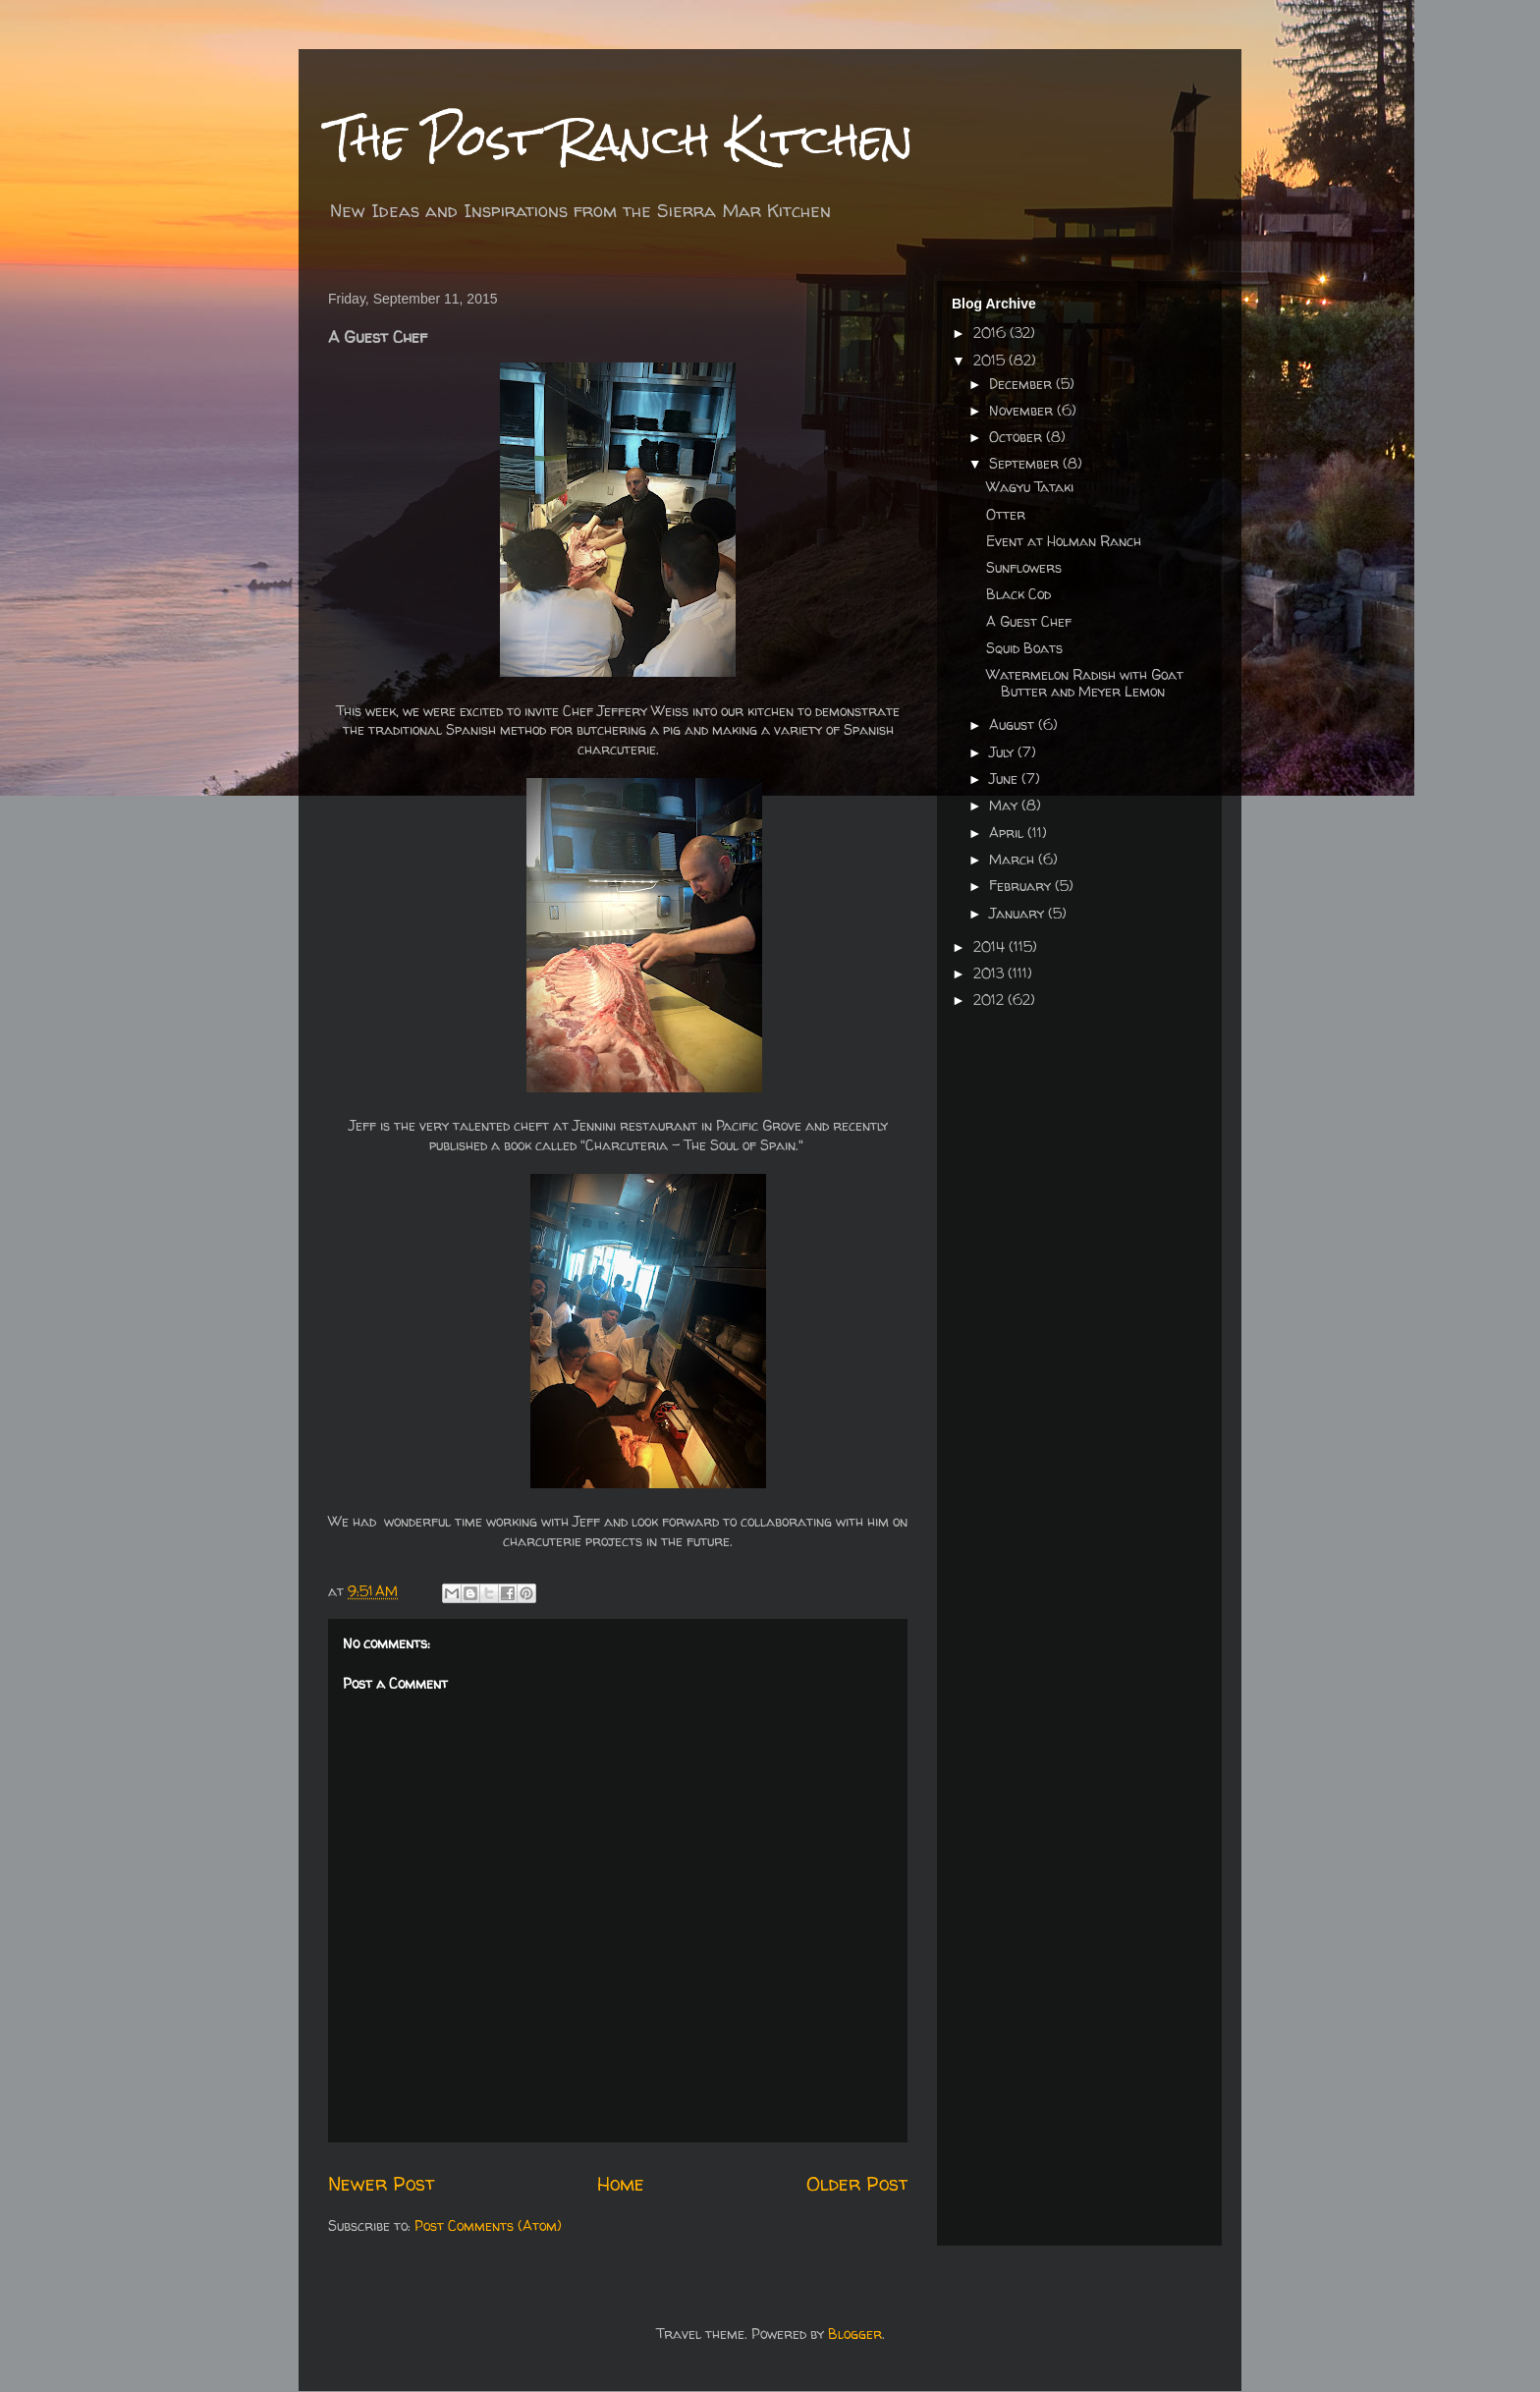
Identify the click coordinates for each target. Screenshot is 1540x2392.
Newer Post (381, 2183)
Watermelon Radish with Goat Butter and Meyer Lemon (1084, 682)
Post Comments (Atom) (488, 2225)
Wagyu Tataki (1029, 486)
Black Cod (1018, 593)
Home (620, 2183)
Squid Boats (1024, 648)
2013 (990, 973)
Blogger (855, 2333)
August (1013, 724)
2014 (991, 946)
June (1005, 778)
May (1005, 805)
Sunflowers (1024, 567)
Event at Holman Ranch (1063, 540)
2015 (991, 360)
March (1013, 859)
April (1008, 832)
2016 (991, 332)
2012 (990, 999)
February (1022, 885)
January (1018, 913)
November (1023, 410)
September (1026, 463)
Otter (1005, 514)
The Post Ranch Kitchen (620, 139)
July (1003, 752)
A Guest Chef (1029, 621)
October (1017, 436)
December (1022, 383)
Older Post (857, 2183)
